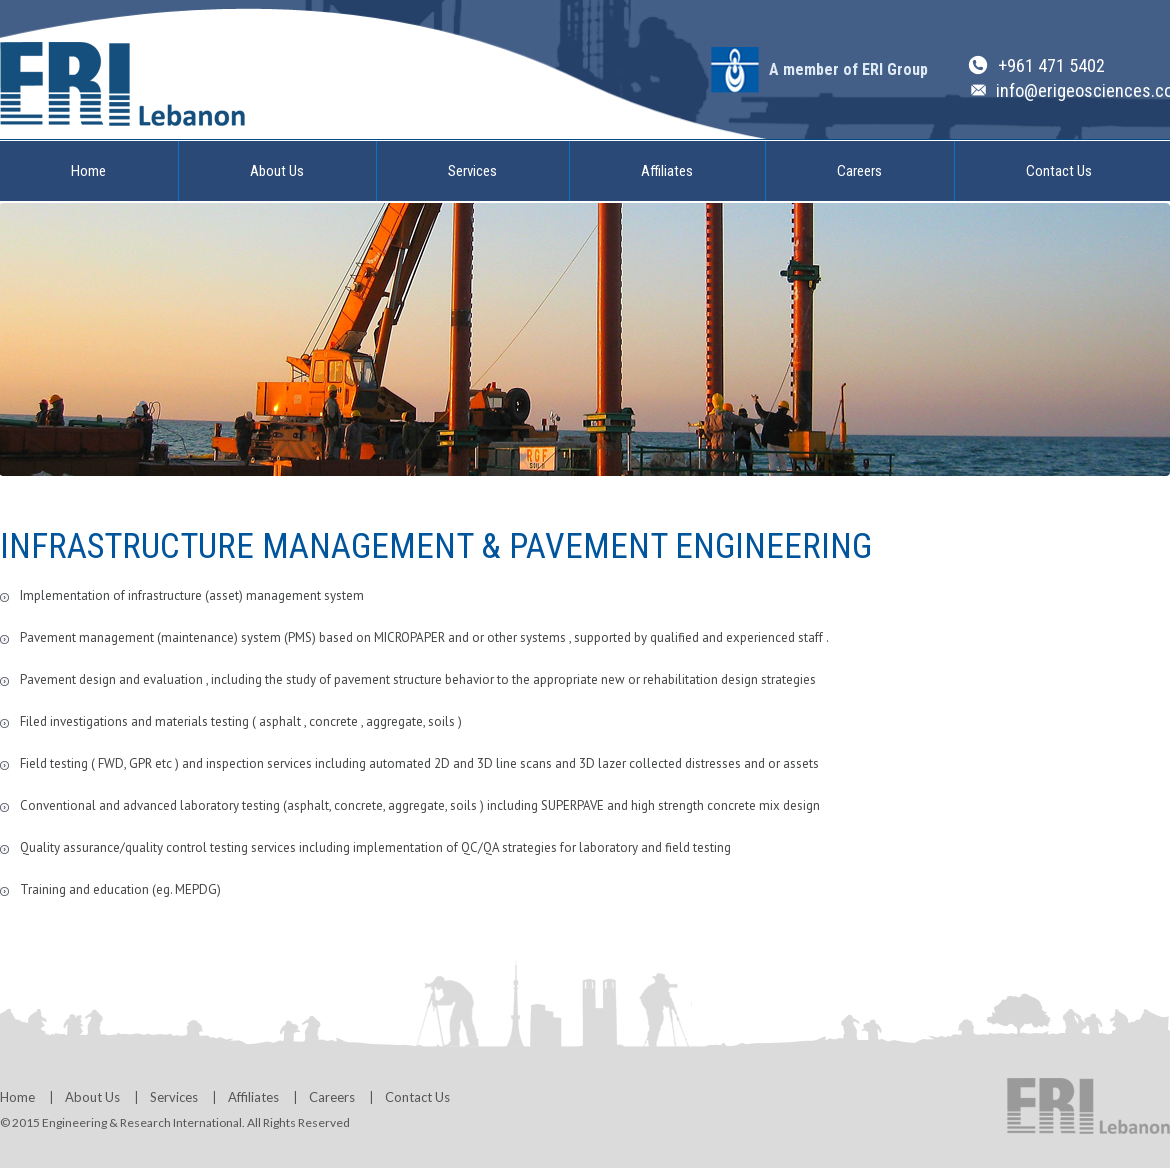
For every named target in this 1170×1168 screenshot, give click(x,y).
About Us (277, 171)
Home (88, 171)
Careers (859, 171)
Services (472, 171)
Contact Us (1059, 171)
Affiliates (667, 171)
